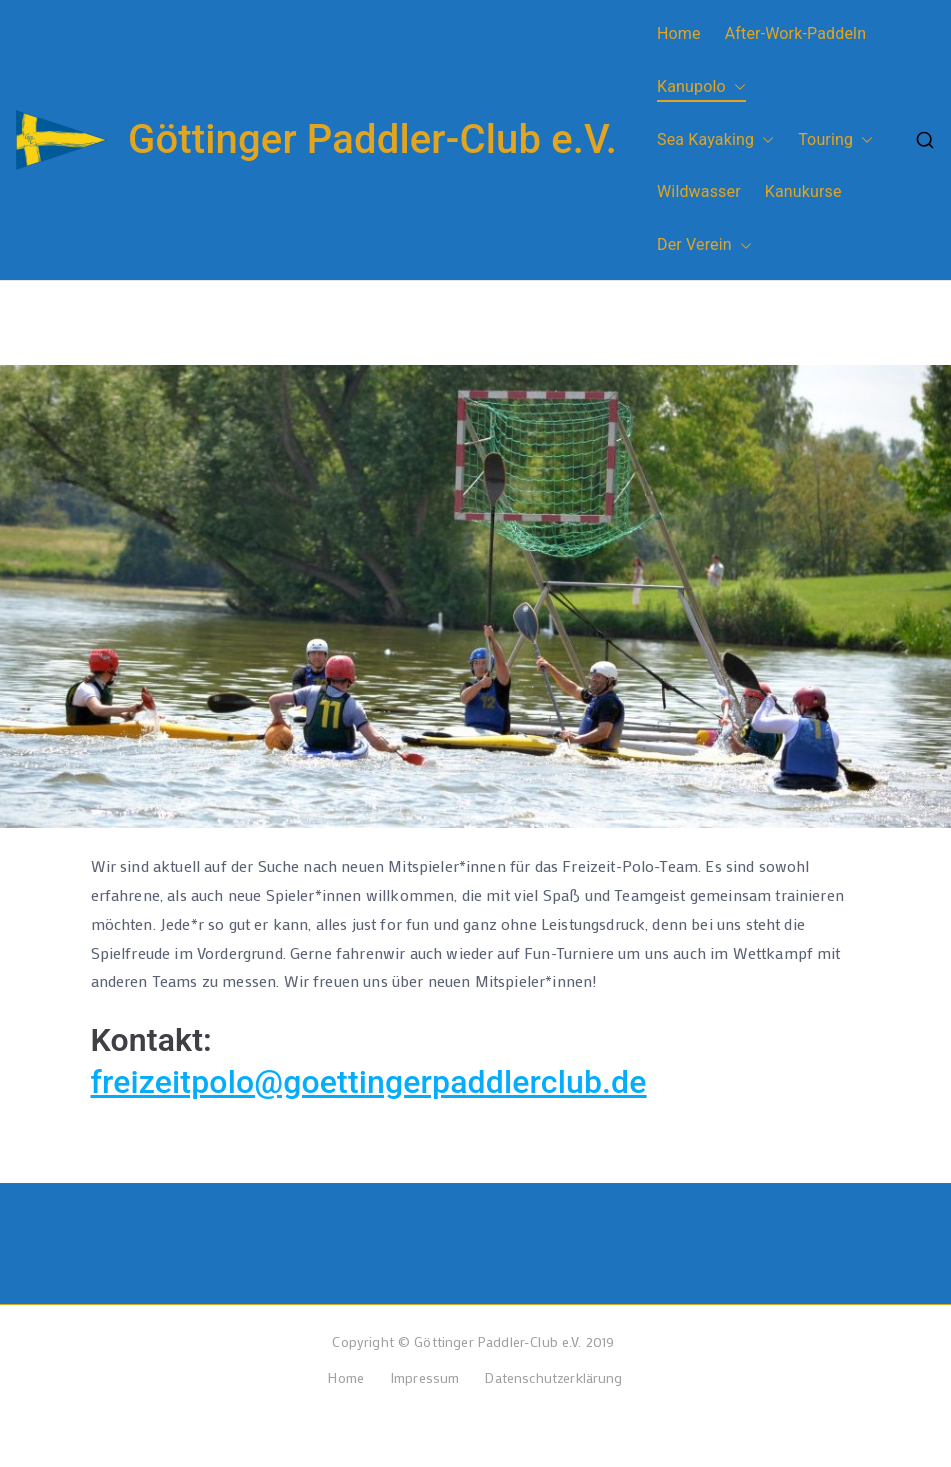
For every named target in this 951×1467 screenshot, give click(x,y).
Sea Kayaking (715, 140)
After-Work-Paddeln (795, 33)
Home (679, 33)
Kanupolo (701, 87)
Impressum (424, 1377)
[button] (736, 87)
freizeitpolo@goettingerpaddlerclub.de (369, 1082)
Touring (835, 140)
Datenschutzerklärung (553, 1377)
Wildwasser (699, 191)
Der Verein (704, 245)
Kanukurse (803, 191)
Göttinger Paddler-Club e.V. (372, 139)
